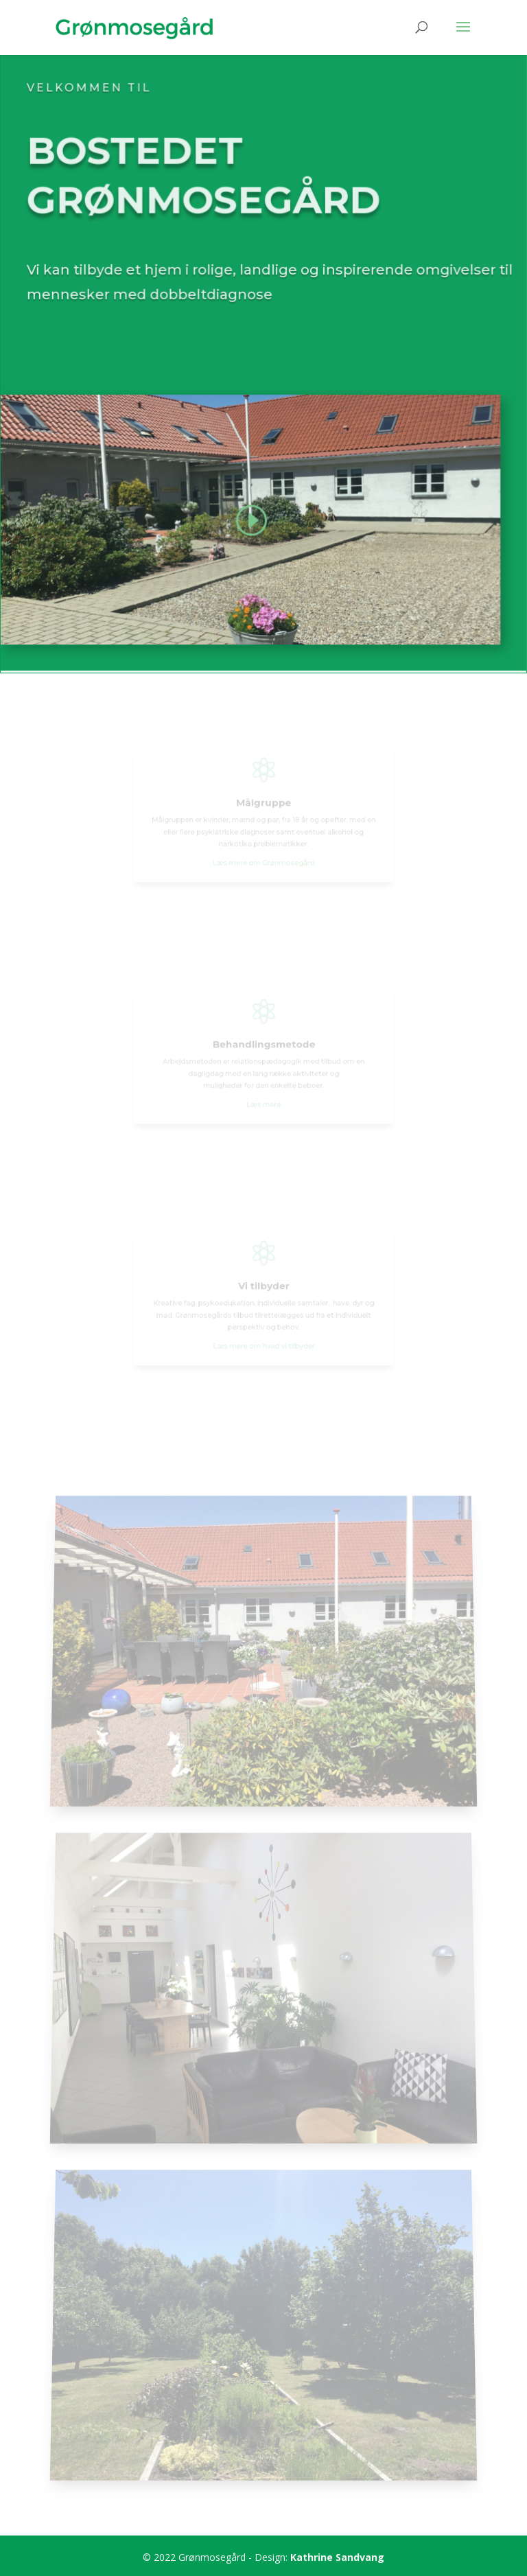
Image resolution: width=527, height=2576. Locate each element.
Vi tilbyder (263, 1287)
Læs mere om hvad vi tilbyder (263, 1339)
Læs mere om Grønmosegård (263, 855)
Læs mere (264, 1097)
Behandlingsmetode (263, 1046)
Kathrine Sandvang (337, 2557)
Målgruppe (263, 804)
